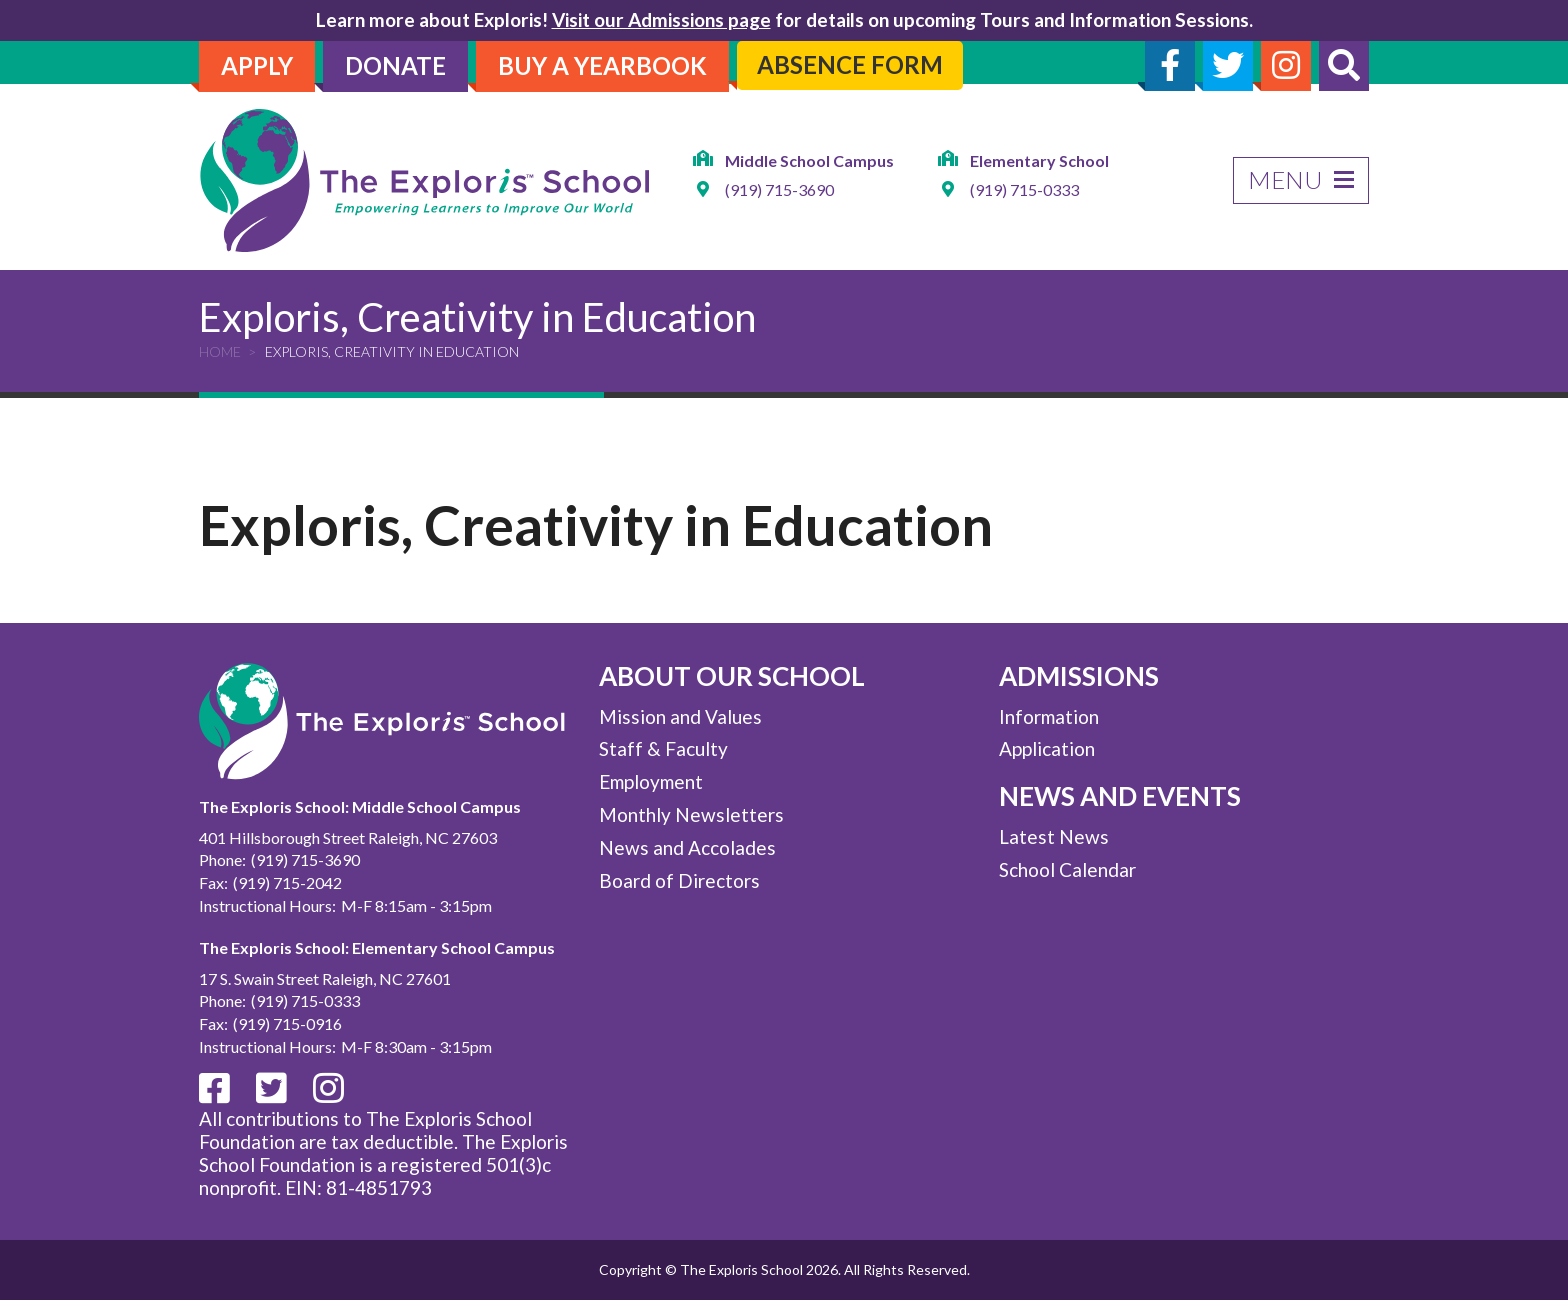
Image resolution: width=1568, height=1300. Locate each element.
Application (1047, 748)
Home (220, 351)
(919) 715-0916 (287, 1023)
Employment (651, 781)
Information (1049, 716)
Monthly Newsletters (691, 814)
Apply (257, 65)
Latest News (1054, 836)
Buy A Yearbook (602, 65)
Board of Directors (679, 880)
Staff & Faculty (663, 748)
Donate (395, 65)
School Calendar (1067, 869)
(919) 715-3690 (779, 190)
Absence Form (850, 64)
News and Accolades (687, 847)
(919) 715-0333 (1024, 190)
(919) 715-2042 (287, 882)
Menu (1301, 179)
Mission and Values (680, 716)
